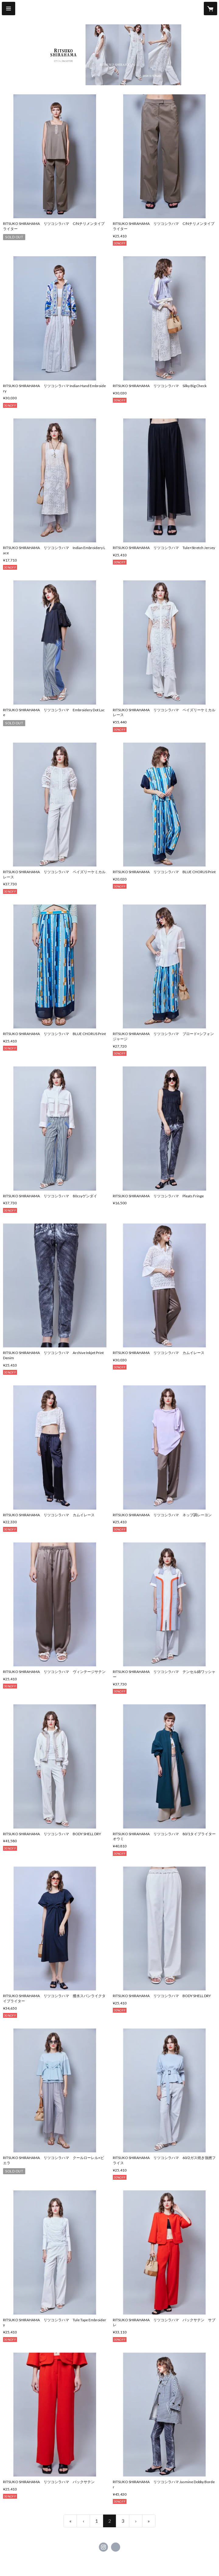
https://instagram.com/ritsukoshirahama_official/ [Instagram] (103, 2547)
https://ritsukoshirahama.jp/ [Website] (115, 2547)
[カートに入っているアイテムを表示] (210, 8)
